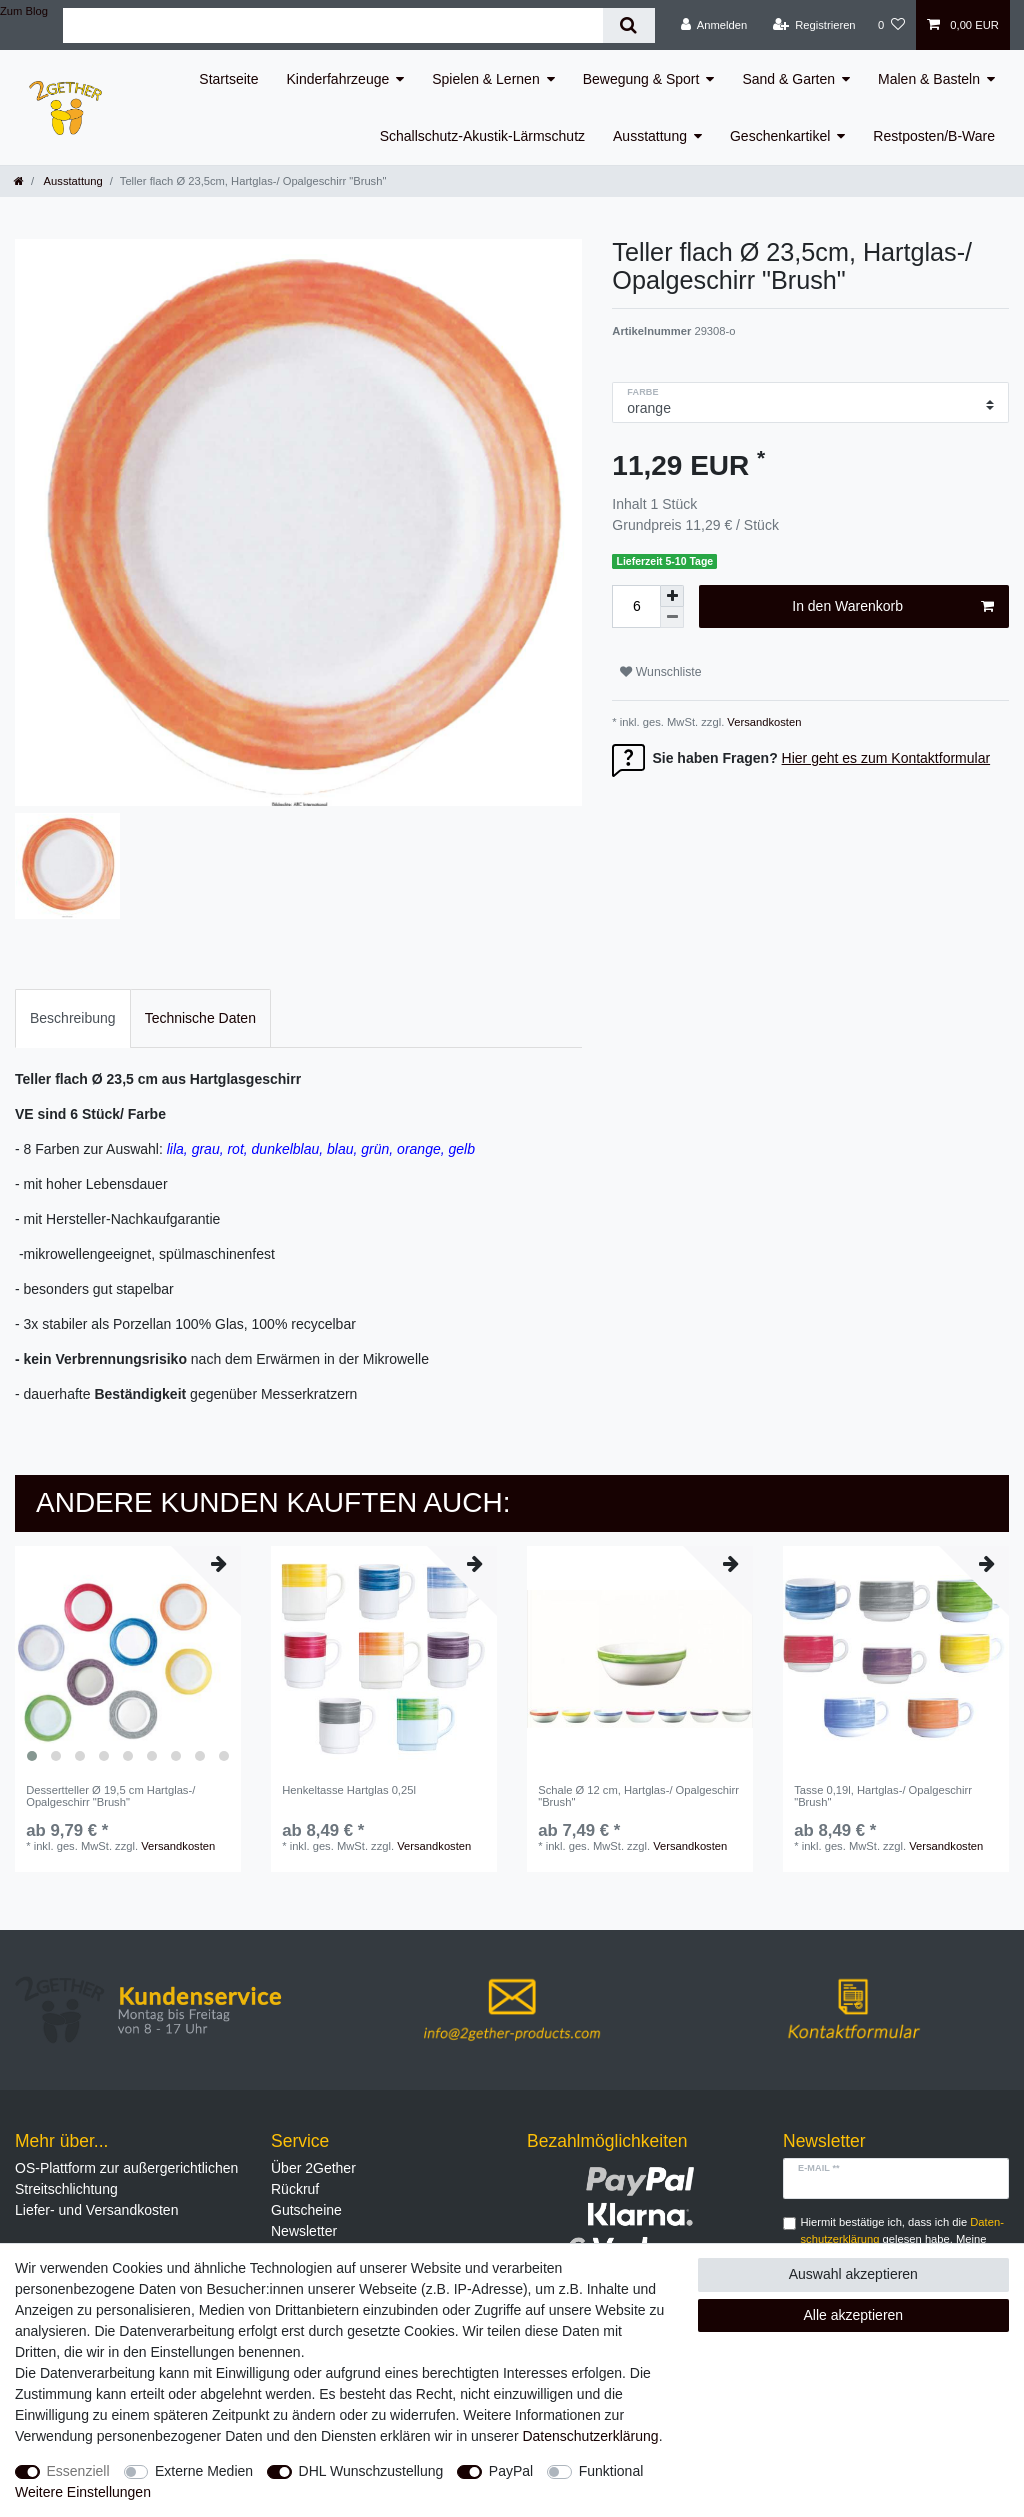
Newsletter (304, 2231)
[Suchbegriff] (333, 25)
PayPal (511, 2471)
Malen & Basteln (929, 79)
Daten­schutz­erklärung (590, 2436)
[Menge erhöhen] (672, 596)
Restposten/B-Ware (934, 136)
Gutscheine (306, 2210)
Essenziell (78, 2471)
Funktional (611, 2471)
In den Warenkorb (893, 607)
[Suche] (628, 25)
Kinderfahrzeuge (338, 79)
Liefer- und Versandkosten (96, 2210)
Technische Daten (200, 1018)
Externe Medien (204, 2471)
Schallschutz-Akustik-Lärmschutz (482, 136)
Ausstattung (650, 136)
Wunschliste (660, 672)
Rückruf (295, 2189)
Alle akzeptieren (854, 2315)
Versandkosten (762, 722)
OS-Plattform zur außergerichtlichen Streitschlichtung (126, 2178)
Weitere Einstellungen (83, 2492)
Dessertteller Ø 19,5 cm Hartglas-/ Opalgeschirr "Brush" (110, 1796)
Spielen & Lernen (485, 79)
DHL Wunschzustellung (371, 2471)
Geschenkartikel (780, 136)
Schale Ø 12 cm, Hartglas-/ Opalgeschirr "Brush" (638, 1796)
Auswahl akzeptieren (853, 2274)
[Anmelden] (714, 25)
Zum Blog (24, 11)
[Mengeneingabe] (636, 606)
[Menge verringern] (672, 617)
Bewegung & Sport (641, 79)
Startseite (228, 79)
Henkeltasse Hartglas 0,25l (349, 1790)
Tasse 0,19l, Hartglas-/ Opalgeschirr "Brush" (883, 1796)
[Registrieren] (813, 25)
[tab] (73, 1018)
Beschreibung (73, 1018)
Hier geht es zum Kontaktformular (886, 758)
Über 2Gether (313, 2168)
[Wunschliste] (891, 25)
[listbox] (128, 1659)
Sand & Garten (788, 79)
